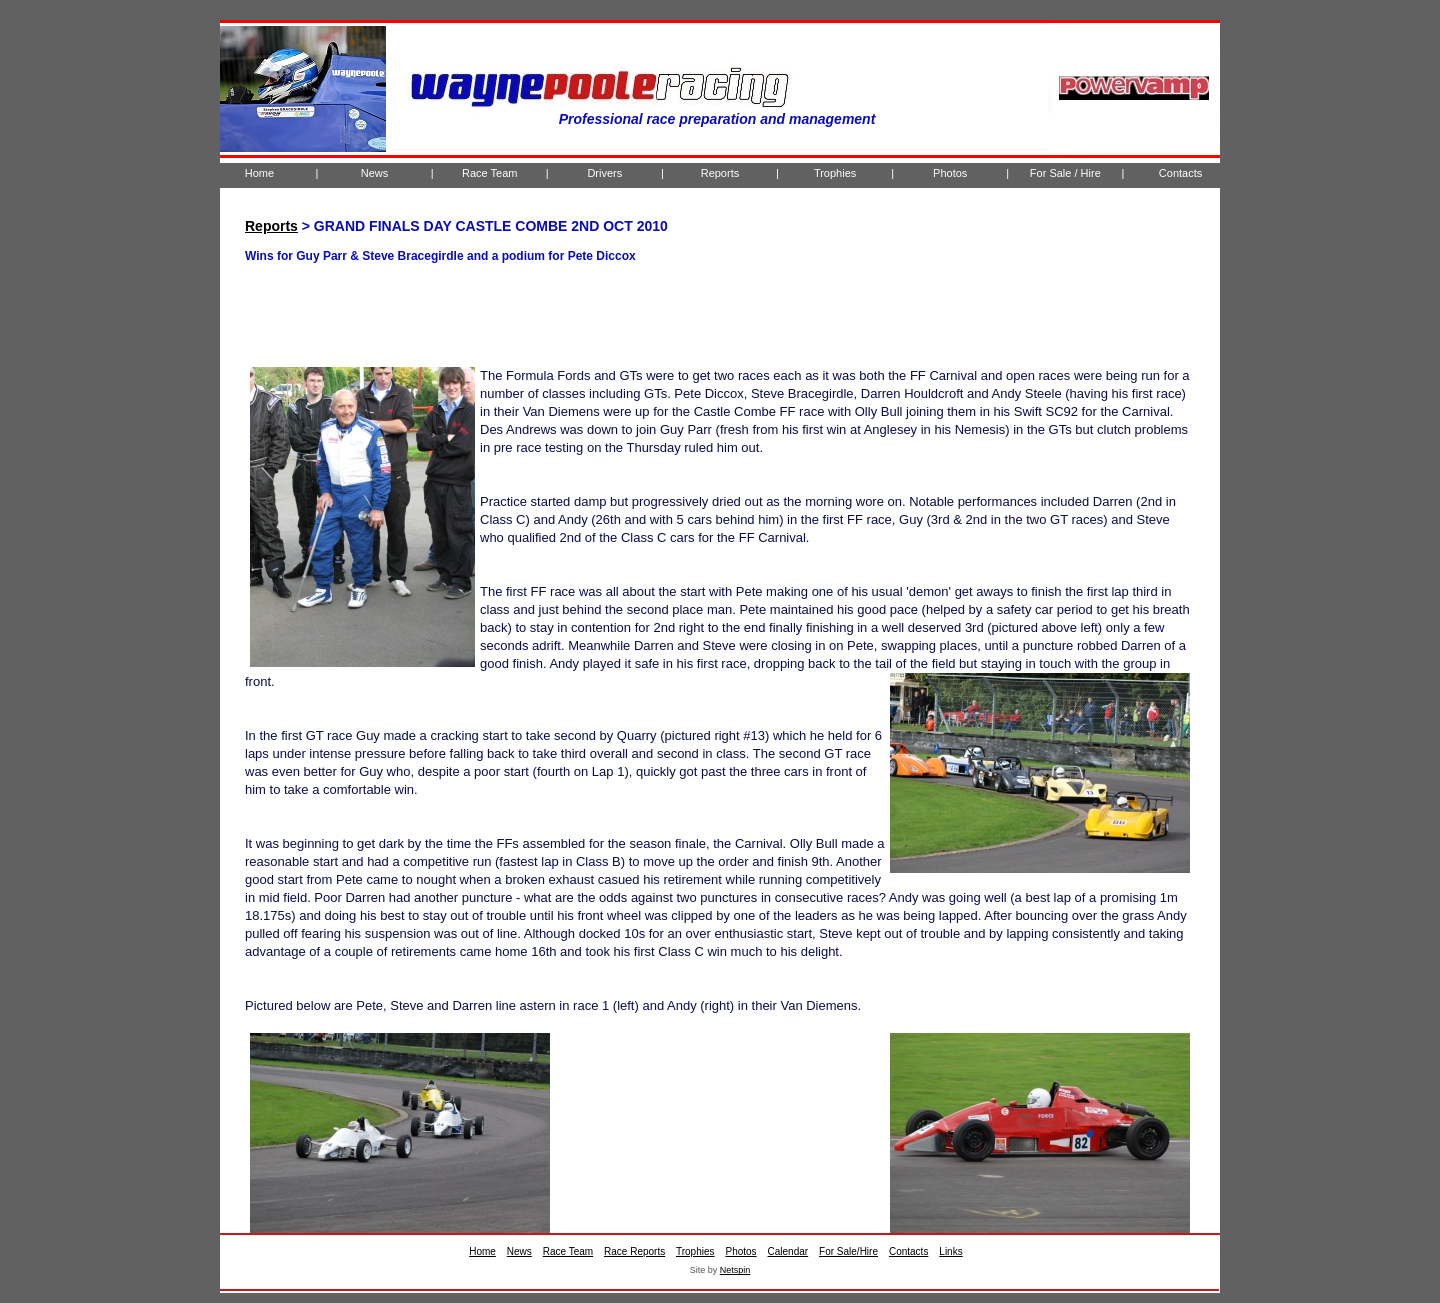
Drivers (604, 173)
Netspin (735, 1270)
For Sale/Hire (848, 1251)
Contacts (1180, 173)
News (375, 173)
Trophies (835, 173)
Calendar (788, 1251)
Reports (720, 173)
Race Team (489, 173)
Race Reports (634, 1251)
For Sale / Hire (1065, 173)
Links (950, 1251)
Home (259, 173)
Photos (950, 173)
